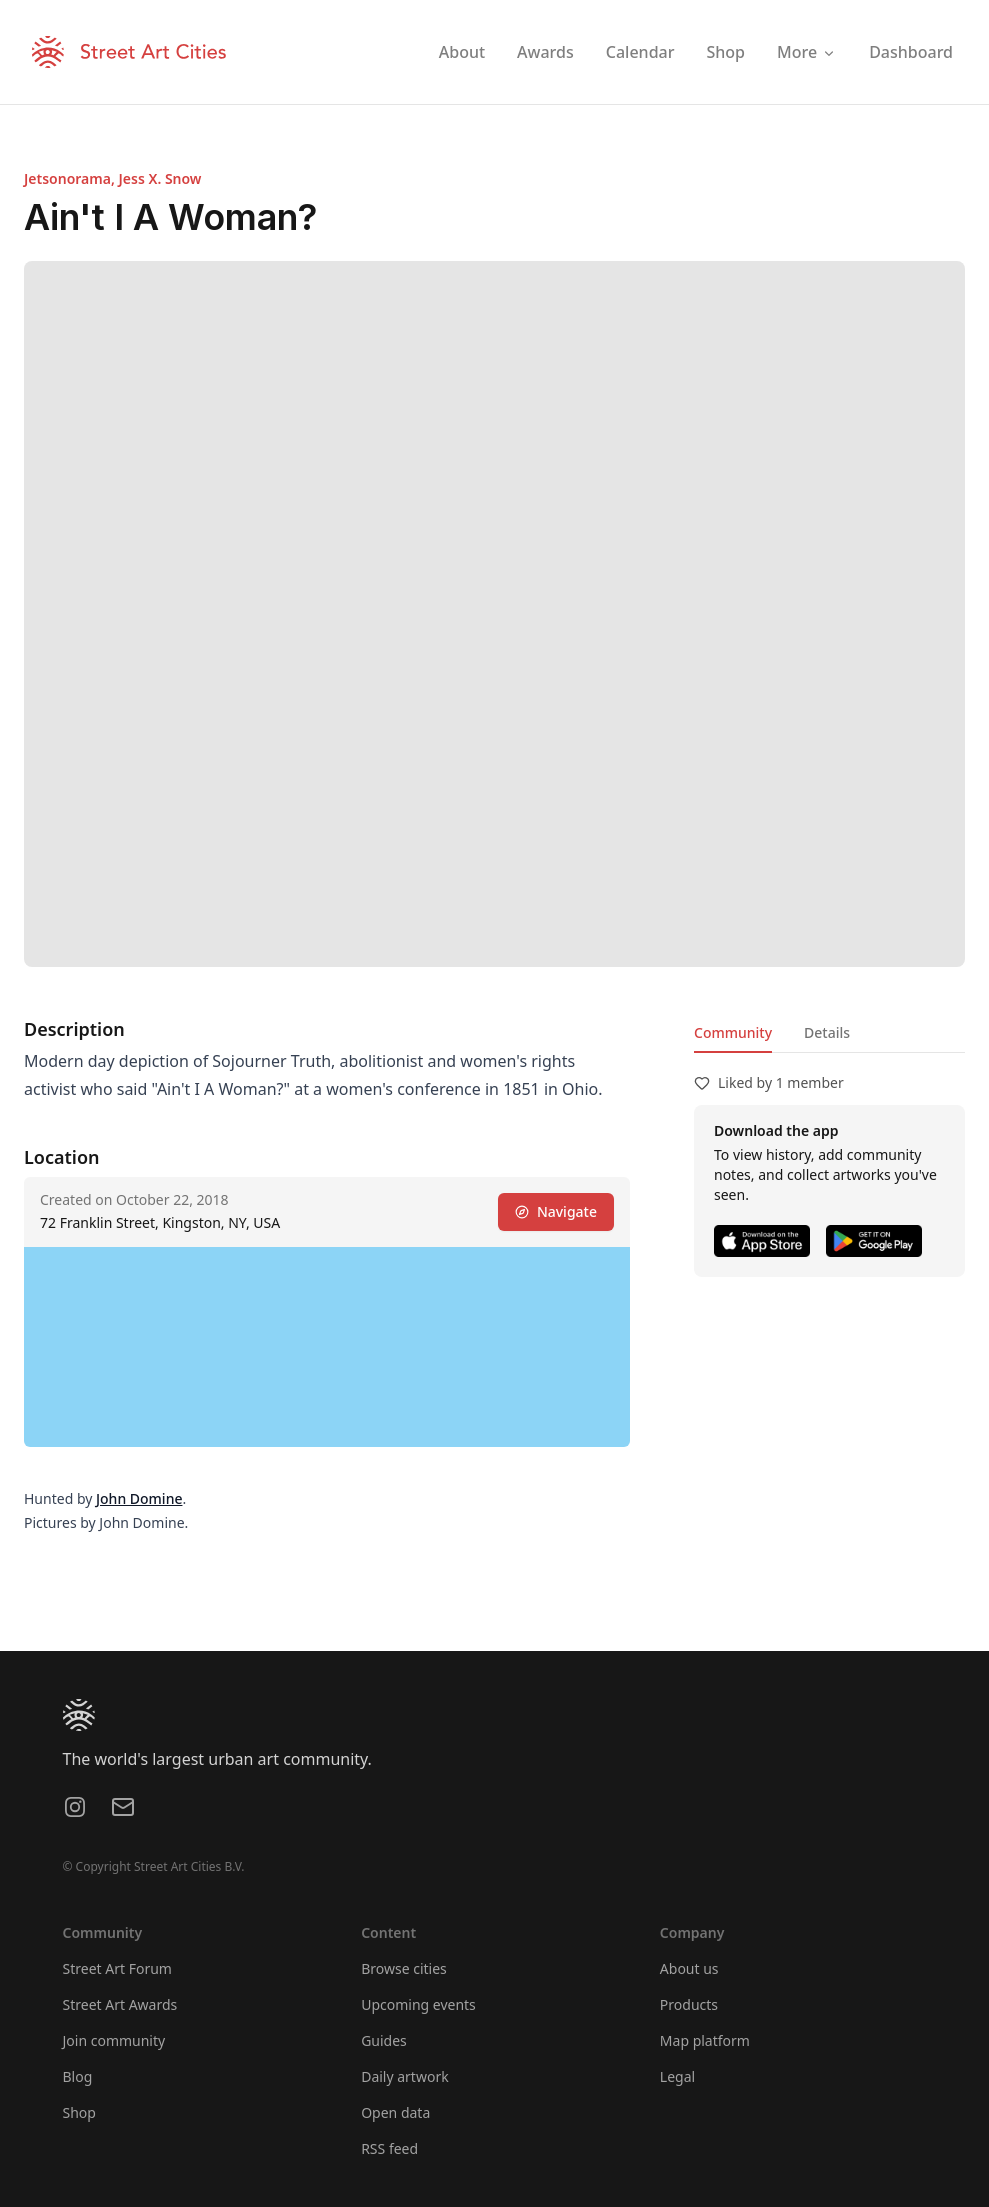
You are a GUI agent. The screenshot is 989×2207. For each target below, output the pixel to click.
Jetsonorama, (71, 178)
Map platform (705, 2040)
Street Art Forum (117, 1968)
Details (827, 1032)
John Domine (139, 1498)
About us (689, 1968)
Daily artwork (405, 2076)
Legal (677, 2076)
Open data (395, 2112)
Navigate (556, 1211)
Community (733, 1032)
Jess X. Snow (159, 178)
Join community (114, 2040)
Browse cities (404, 1968)
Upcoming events (418, 2004)
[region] (327, 1347)
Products (689, 2004)
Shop (79, 2112)
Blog (78, 2076)
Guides (384, 2040)
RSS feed (389, 2148)
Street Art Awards (120, 2004)
